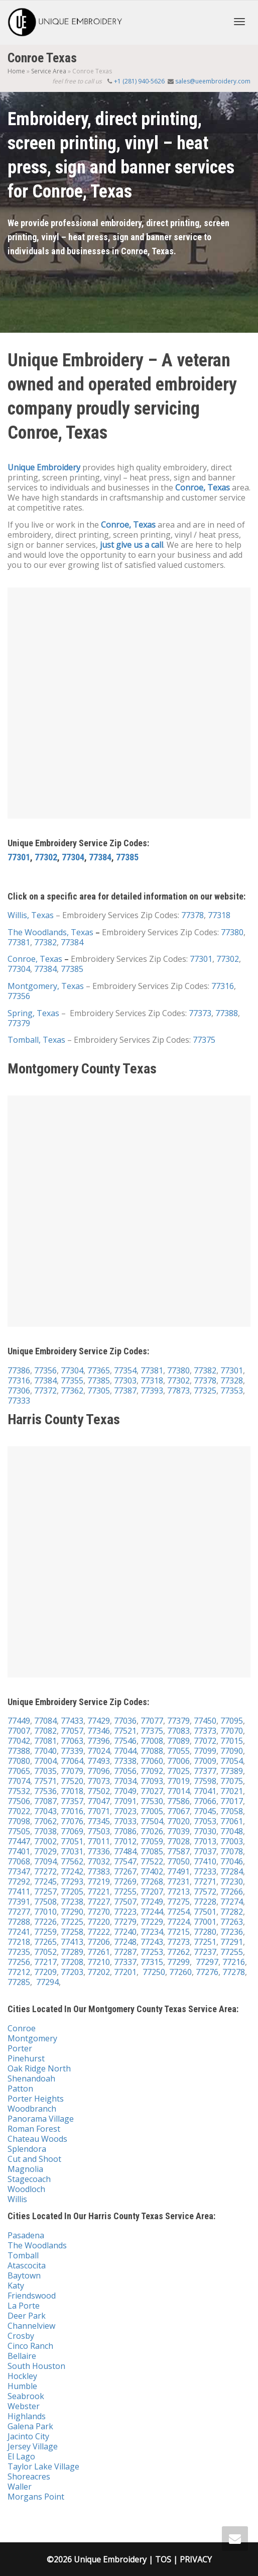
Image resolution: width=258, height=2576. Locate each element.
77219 (98, 1881)
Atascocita (27, 2265)
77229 (152, 1921)
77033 (125, 1821)
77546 (125, 1740)
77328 (231, 1380)
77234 (152, 1931)
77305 (98, 1390)
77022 (19, 1811)
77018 (72, 1791)
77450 (205, 1720)
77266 (231, 1891)
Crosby (21, 2335)
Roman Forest (34, 2128)
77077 (152, 1720)
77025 (178, 1770)
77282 (231, 1911)
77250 (154, 1971)
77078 (231, 1851)
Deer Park (27, 2315)
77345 (98, 1821)
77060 (152, 1760)
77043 (45, 1811)
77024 (98, 1750)
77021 (231, 1791)
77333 (19, 1400)
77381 (19, 942)
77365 (98, 1370)
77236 (231, 1931)
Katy (16, 2285)
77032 (98, 1861)
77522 (152, 1861)
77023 (125, 1811)
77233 (205, 1871)
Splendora (27, 2148)
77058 (231, 1811)
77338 (125, 1760)
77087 (45, 1801)
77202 (98, 1971)
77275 (178, 1901)
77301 (19, 857)
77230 (231, 1881)
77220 (98, 1921)
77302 (46, 857)
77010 (45, 1911)
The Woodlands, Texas (50, 932)
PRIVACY (196, 2559)
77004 (45, 1760)
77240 (125, 1931)
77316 (222, 986)
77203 (72, 1971)
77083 (178, 1730)
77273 (178, 1941)
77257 (45, 1891)
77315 (152, 1961)
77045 (205, 1811)
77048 (231, 1831)
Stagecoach (29, 2179)
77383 (98, 1871)
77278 (233, 1971)
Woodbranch (32, 2108)
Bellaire (22, 2355)
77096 (98, 1770)
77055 (178, 1750)
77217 (45, 1961)
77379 (19, 1023)
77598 (205, 1781)
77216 (233, 1961)
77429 (98, 1720)
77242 (72, 1871)
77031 (72, 1851)
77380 (232, 932)
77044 (125, 1750)
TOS (163, 2559)
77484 (125, 1851)
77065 (19, 1770)
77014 (178, 1791)
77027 (152, 1791)
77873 (178, 1390)
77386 (19, 1370)
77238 (72, 1901)
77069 (72, 1831)
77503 (98, 1831)
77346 (98, 1730)
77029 (45, 1851)
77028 (178, 1841)
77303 (125, 1380)
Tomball (23, 2255)
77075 (231, 1781)
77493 (98, 1760)
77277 (19, 1911)
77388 (226, 1013)
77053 (205, 1821)
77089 (178, 1740)
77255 (125, 1891)
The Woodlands (37, 2245)
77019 (178, 1781)
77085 (152, 1851)
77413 (72, 1941)
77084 (45, 1720)
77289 (72, 1951)
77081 (45, 1740)
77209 (45, 1971)
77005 (152, 1811)
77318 (219, 915)
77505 (19, 1831)
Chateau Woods (37, 2138)
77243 (152, 1941)
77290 (72, 1911)
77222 (98, 1931)
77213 (178, 1891)
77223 (125, 1911)
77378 (192, 915)
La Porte (24, 2305)
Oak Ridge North (39, 2068)
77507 (125, 1901)
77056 (125, 1770)
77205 (72, 1891)
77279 (125, 1921)
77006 (178, 1760)
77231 (178, 1881)
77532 (19, 1791)
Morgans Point (36, 2496)
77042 (19, 1740)
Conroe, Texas (35, 958)
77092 (152, 1770)
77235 (19, 1951)
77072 (204, 1740)
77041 (205, 1791)
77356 (19, 996)
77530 (152, 1801)
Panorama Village (41, 2118)
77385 (127, 857)
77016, (73, 1811)
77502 (98, 1791)
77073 (98, 1781)
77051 (72, 1841)
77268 (152, 1881)
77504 (152, 1821)
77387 (125, 1390)
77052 (45, 1951)
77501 (205, 1911)
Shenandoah (31, 2078)
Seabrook (26, 2396)
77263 (231, 1921)
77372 (45, 1390)
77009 (204, 1760)
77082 (45, 1730)
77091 (125, 1801)
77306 (19, 1390)
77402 (152, 1871)
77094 (45, 1861)
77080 (19, 1760)
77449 (19, 1720)
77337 (125, 1961)
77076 (72, 1821)
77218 (19, 1941)
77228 (205, 1901)
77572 (205, 1891)
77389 (231, 1770)
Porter (20, 2048)
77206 (98, 1941)
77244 (152, 1911)
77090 (231, 1750)
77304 (73, 857)
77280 (205, 1931)
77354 (125, 1370)
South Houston (36, 2365)
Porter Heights (36, 2098)
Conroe (22, 2028)
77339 (72, 1750)
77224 (178, 1921)
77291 (231, 1941)
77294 (47, 1982)
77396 (98, 1740)
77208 (72, 1961)
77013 (205, 1841)
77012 (125, 1841)
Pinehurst (26, 2058)
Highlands (27, 2416)
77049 (125, 1791)
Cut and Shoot (34, 2158)
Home (16, 71)
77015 (231, 1740)
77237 (205, 1951)
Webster (24, 2406)
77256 (19, 1961)
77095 (231, 1720)
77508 (45, 1901)
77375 (204, 1039)
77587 (178, 1851)
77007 (19, 1730)
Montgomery (32, 2038)
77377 (205, 1770)
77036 (125, 1720)
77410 (205, 1861)
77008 (152, 1740)
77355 (72, 1380)
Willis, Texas (31, 915)
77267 (125, 1871)
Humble (22, 2386)
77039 (178, 1831)
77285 (19, 1982)
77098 (19, 1821)
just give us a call (131, 544)
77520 (72, 1781)
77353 (231, 1390)
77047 (98, 1801)
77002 (45, 1841)
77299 (178, 1961)
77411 (19, 1891)
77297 (207, 1961)
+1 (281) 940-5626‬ (140, 81)
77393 (152, 1390)
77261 (98, 1951)
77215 (178, 1931)
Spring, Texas (33, 1013)
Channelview (31, 2325)
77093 (152, 1781)
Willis (17, 2199)
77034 (125, 1781)
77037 (205, 1851)
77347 (19, 1871)
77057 (72, 1730)
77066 (205, 1801)
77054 (230, 1760)
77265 (45, 1941)
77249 (152, 1901)
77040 (44, 1750)
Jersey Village (33, 2446)
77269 (125, 1881)
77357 (72, 1801)
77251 (205, 1941)
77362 (72, 1390)
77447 (19, 1841)
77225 (72, 1921)
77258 (72, 1931)
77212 (19, 1971)
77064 (72, 1760)
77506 (19, 1801)
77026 (152, 1831)
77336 (98, 1851)
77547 (125, 1861)
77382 (45, 942)
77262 (178, 1951)
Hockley (22, 2376)
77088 (152, 1750)
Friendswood (32, 2295)
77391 (19, 1901)
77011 (98, 1841)
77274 (231, 1901)
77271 (205, 1881)
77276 (207, 1971)
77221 (98, 1891)
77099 (205, 1750)
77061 (231, 1821)
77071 (98, 1811)
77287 (125, 1951)
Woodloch (26, 2189)
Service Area (48, 71)
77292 (19, 1881)
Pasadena (26, 2235)
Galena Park (30, 2426)
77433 (72, 1720)
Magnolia (25, 2168)
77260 (180, 1971)
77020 (178, 1821)
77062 (45, 1821)
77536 (45, 1791)
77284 (231, 1871)
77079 (72, 1770)
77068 (19, 1861)
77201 (125, 1971)
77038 (45, 1831)
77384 (100, 857)
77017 (231, 1801)
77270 (98, 1911)
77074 (19, 1781)
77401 (19, 1851)
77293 (72, 1881)
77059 (152, 1841)
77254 (178, 1911)
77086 (125, 1831)
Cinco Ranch (30, 2345)
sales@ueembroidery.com (212, 81)
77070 (230, 1730)
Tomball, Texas (37, 1039)
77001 (205, 1921)
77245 (45, 1881)
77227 (98, 1901)
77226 (45, 1921)
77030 (205, 1831)
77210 (98, 1961)
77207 (152, 1891)
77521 (124, 1730)
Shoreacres (29, 2476)
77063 (72, 1740)
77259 (45, 1931)
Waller (20, 2486)
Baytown (24, 2275)
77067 (178, 1811)
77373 (200, 1013)
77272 (45, 1871)
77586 (178, 1801)
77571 (45, 1781)
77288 (19, 1921)
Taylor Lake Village (43, 2466)
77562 (72, 1861)
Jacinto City (28, 2436)
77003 (231, 1841)
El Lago (21, 2456)
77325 (205, 1390)
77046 (231, 1861)
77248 (125, 1941)
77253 (152, 1951)
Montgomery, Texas (46, 986)
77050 (178, 1861)
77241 (19, 1931)
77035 (45, 1770)
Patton (20, 2088)
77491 (178, 1871)
